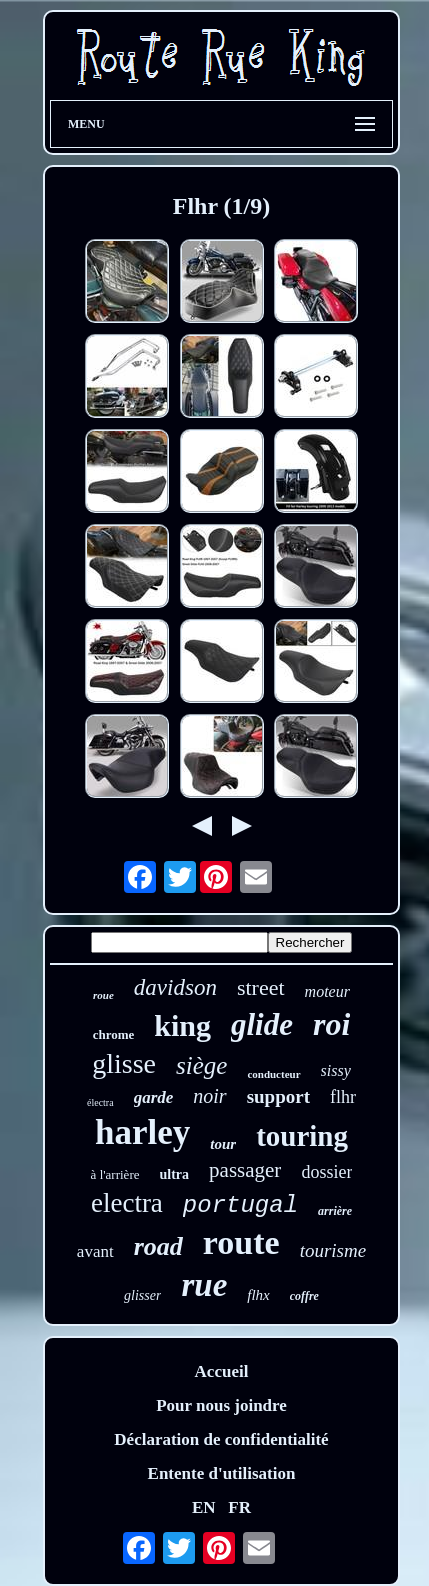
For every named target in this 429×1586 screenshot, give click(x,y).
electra (127, 1203)
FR (239, 1507)
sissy (336, 1070)
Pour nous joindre (221, 1405)
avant (95, 1251)
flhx (258, 1295)
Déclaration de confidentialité (221, 1439)
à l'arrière (115, 1174)
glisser (142, 1295)
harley (142, 1132)
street (261, 987)
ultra (175, 1174)
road (158, 1246)
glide (262, 1024)
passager (245, 1170)
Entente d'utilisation (222, 1473)
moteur (327, 991)
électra (100, 1102)
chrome (114, 1034)
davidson (175, 987)
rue (204, 1285)
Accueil (222, 1371)
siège (201, 1065)
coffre (304, 1296)
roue (103, 995)
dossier (326, 1172)
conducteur (273, 1074)
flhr (343, 1097)
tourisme (333, 1250)
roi (331, 1024)
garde (154, 1097)
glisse (124, 1063)
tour (223, 1144)
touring (302, 1136)
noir (209, 1096)
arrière (335, 1211)
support (278, 1096)
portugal (240, 1205)
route (241, 1242)
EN (204, 1507)
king (182, 1025)
